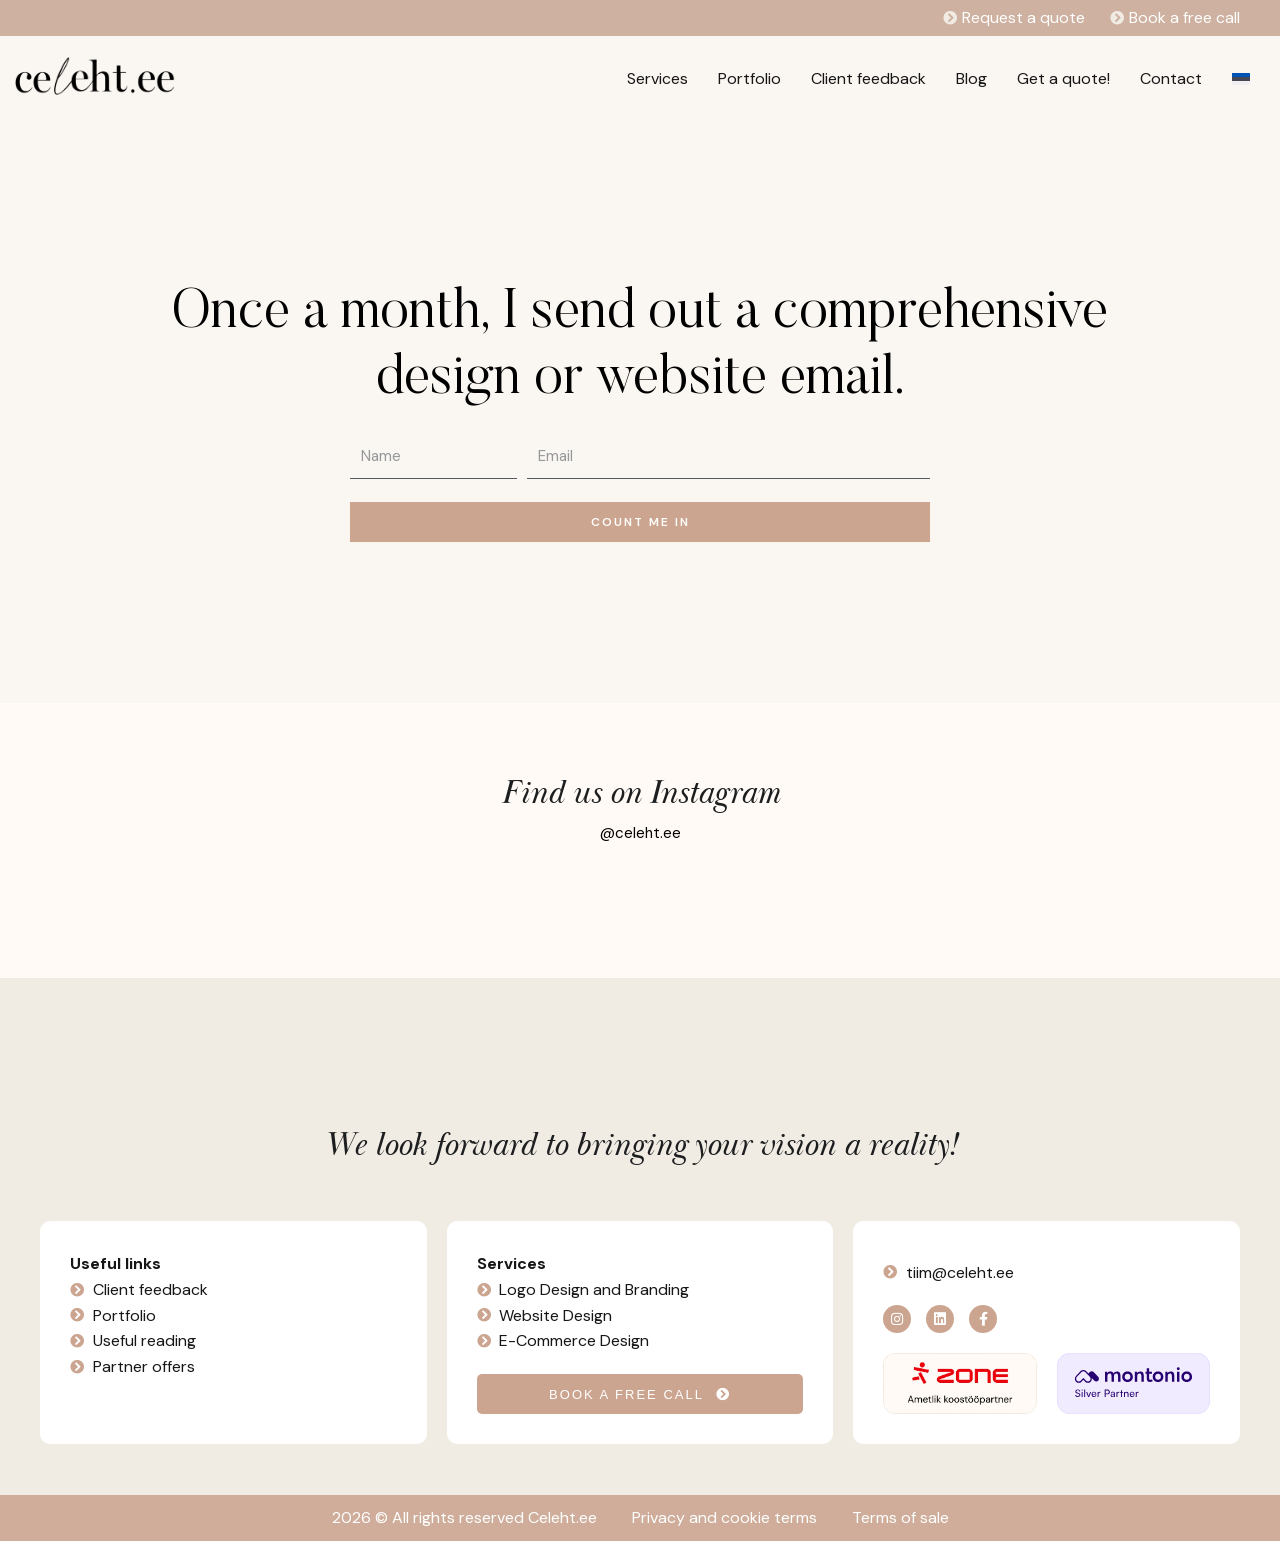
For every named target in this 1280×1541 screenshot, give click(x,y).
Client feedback (868, 78)
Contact (1171, 78)
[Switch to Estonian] (1241, 79)
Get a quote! (1063, 78)
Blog (971, 78)
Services (657, 78)
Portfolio (749, 78)
